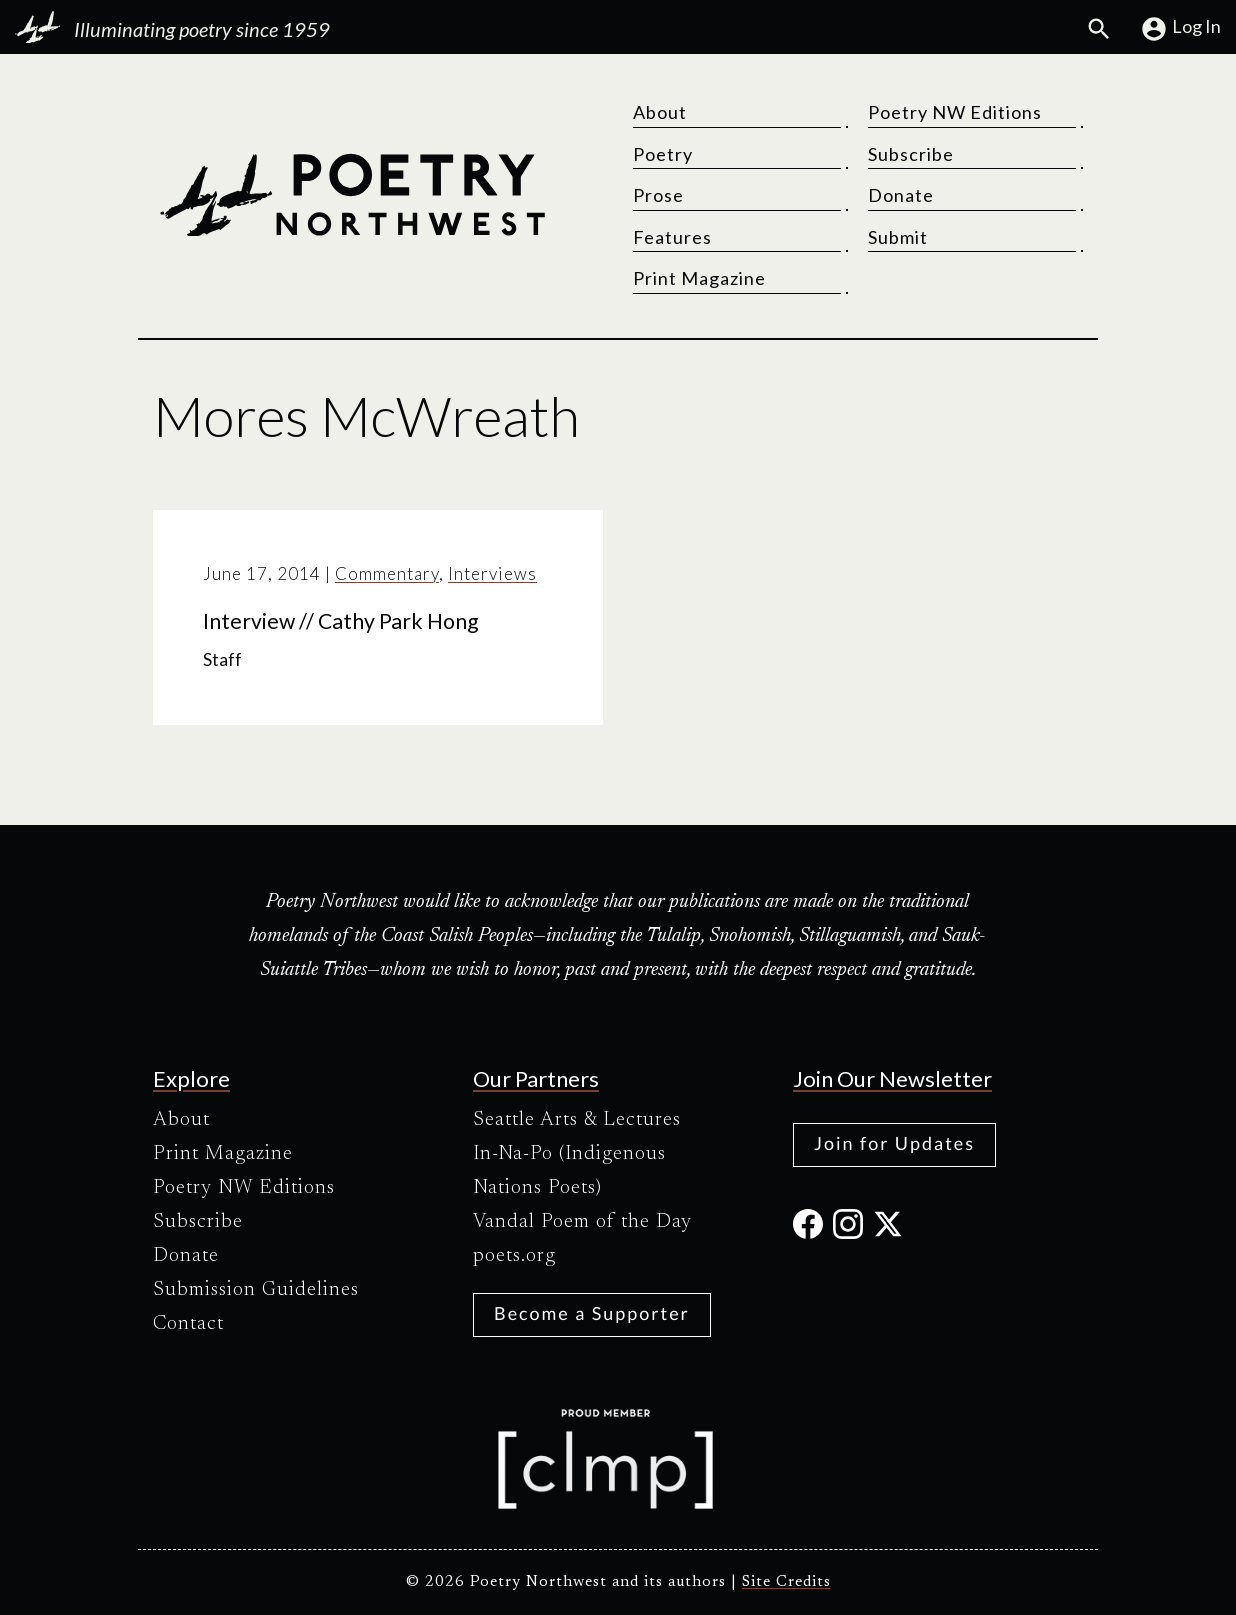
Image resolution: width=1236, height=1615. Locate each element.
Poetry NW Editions (955, 112)
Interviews (492, 573)
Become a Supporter (592, 1313)
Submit (898, 237)
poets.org (514, 1256)
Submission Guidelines (256, 1290)
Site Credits (786, 1582)
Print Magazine (699, 278)
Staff (222, 659)
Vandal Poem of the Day (582, 1222)
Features (672, 237)
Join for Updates (894, 1143)
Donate (901, 195)
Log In (1180, 29)
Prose (658, 195)
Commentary (387, 573)
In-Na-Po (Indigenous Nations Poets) (569, 1171)
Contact (188, 1324)
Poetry (663, 154)
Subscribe (911, 154)
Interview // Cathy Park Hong (340, 621)
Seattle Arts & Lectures (577, 1120)
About (660, 112)
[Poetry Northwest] (352, 195)
